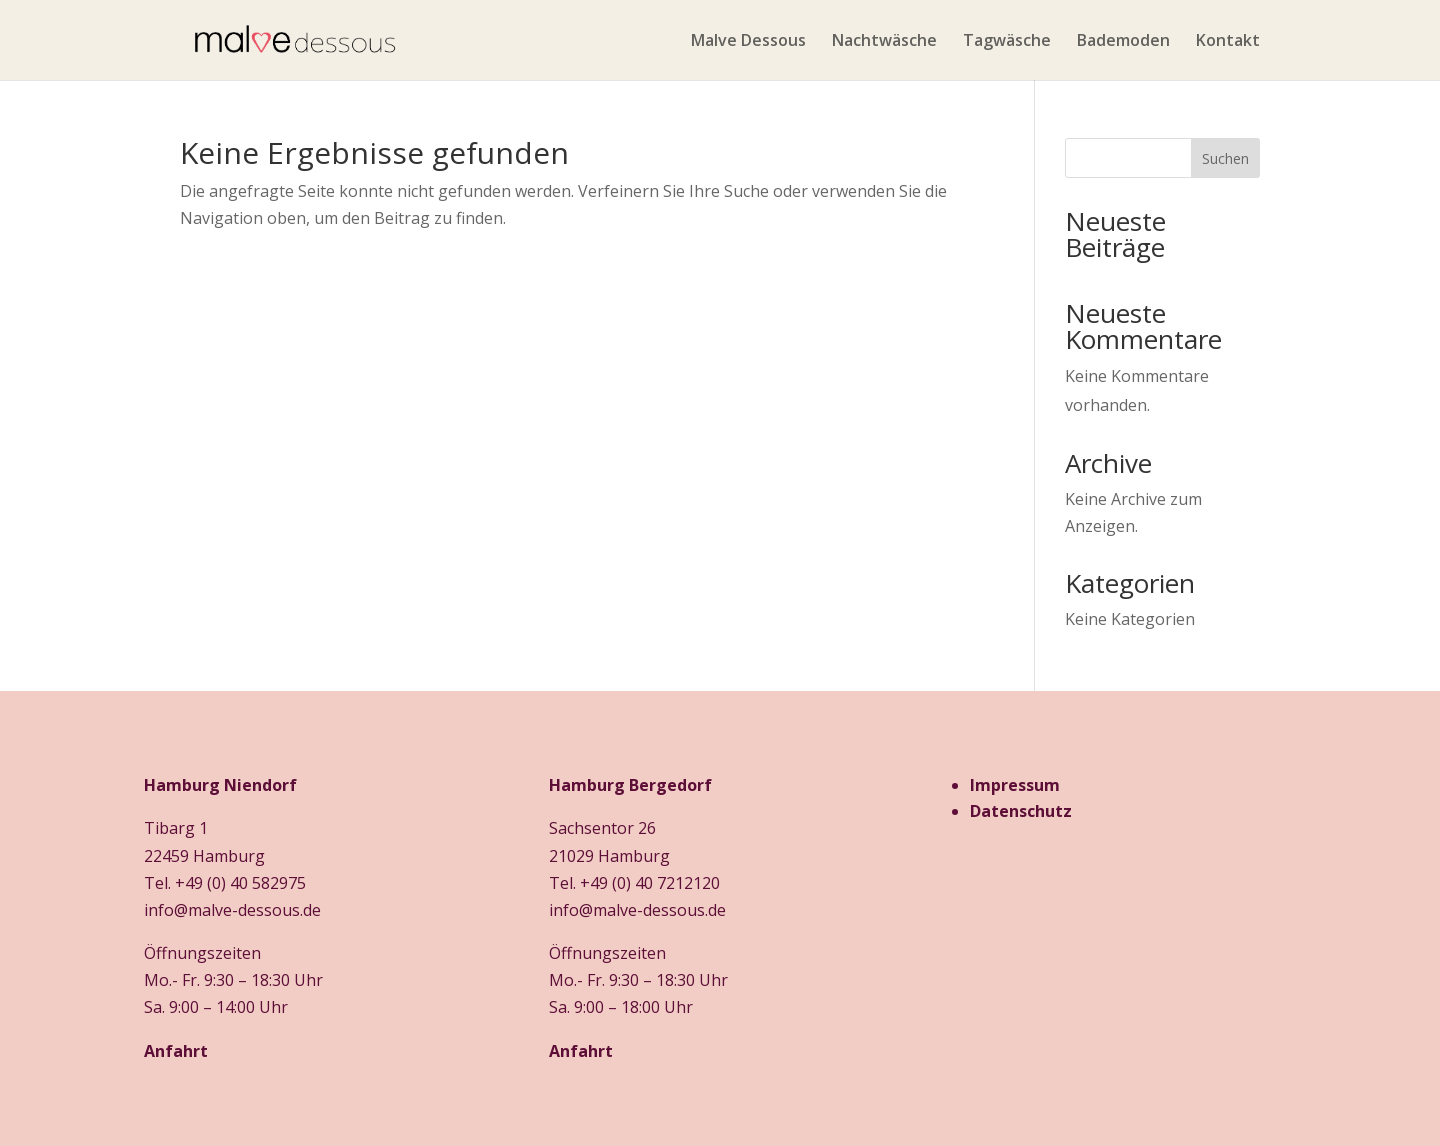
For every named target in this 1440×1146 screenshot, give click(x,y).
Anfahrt (176, 1051)
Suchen (1225, 158)
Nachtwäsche (884, 42)
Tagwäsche (1007, 42)
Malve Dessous (748, 42)
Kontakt (1228, 42)
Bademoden (1123, 42)
